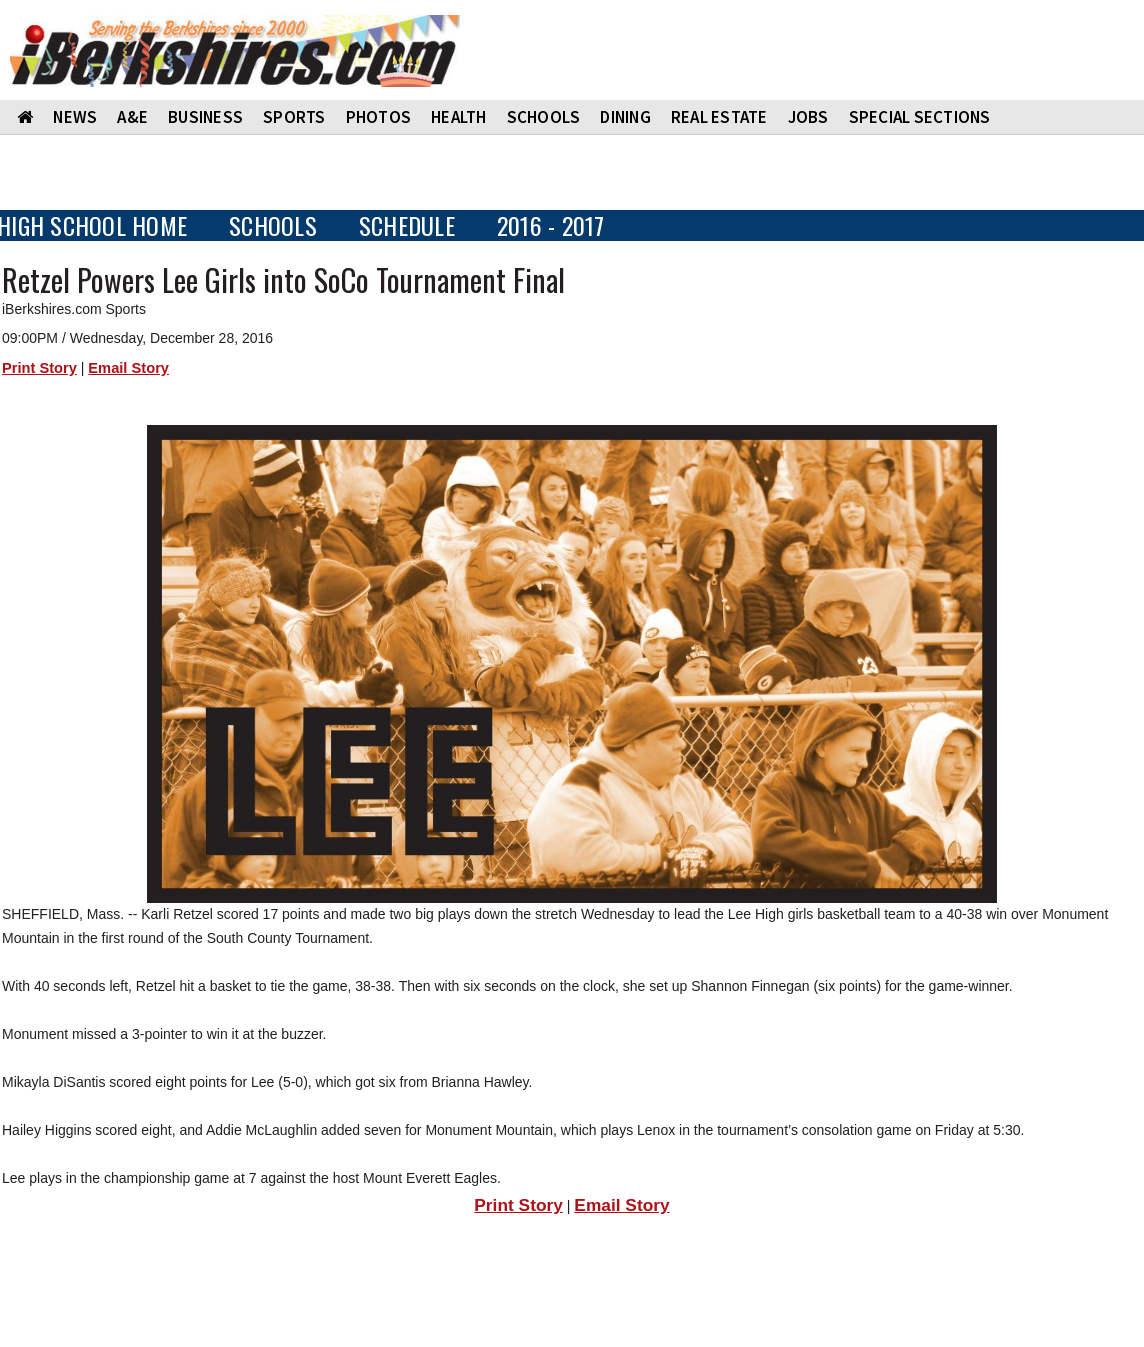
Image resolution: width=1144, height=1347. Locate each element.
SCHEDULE (407, 225)
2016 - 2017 (551, 225)
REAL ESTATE (719, 117)
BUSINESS (205, 117)
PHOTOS (379, 117)
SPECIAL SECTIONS (920, 117)
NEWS (75, 117)
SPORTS (294, 117)
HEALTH (459, 117)
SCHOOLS (544, 117)
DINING (625, 117)
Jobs (808, 117)
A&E (132, 117)
